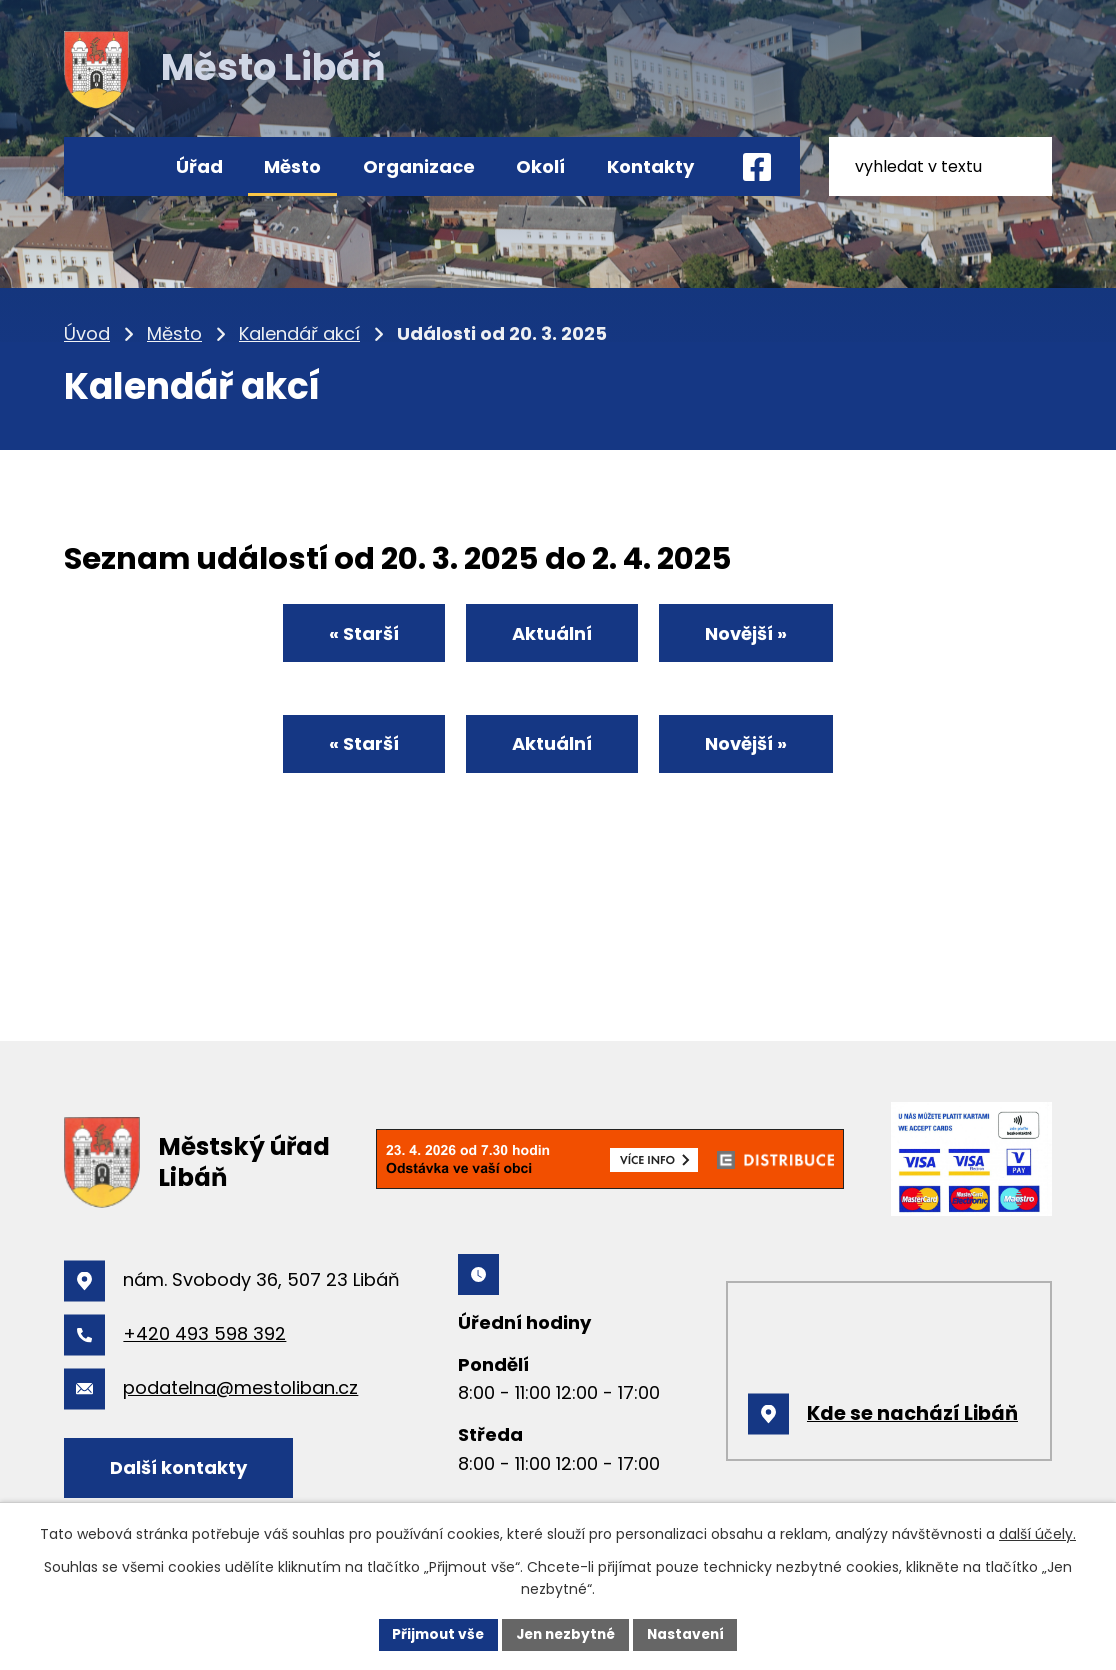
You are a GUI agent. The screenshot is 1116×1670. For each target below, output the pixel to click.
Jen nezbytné (565, 1634)
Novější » (753, 634)
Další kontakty (181, 1467)
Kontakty (650, 166)
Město (292, 166)
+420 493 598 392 (204, 1333)
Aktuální (552, 634)
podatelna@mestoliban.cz (240, 1387)
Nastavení (690, 1634)
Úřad (199, 166)
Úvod (111, 166)
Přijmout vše (433, 1634)
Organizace (419, 166)
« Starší (357, 634)
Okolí (540, 166)
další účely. (1037, 1534)
